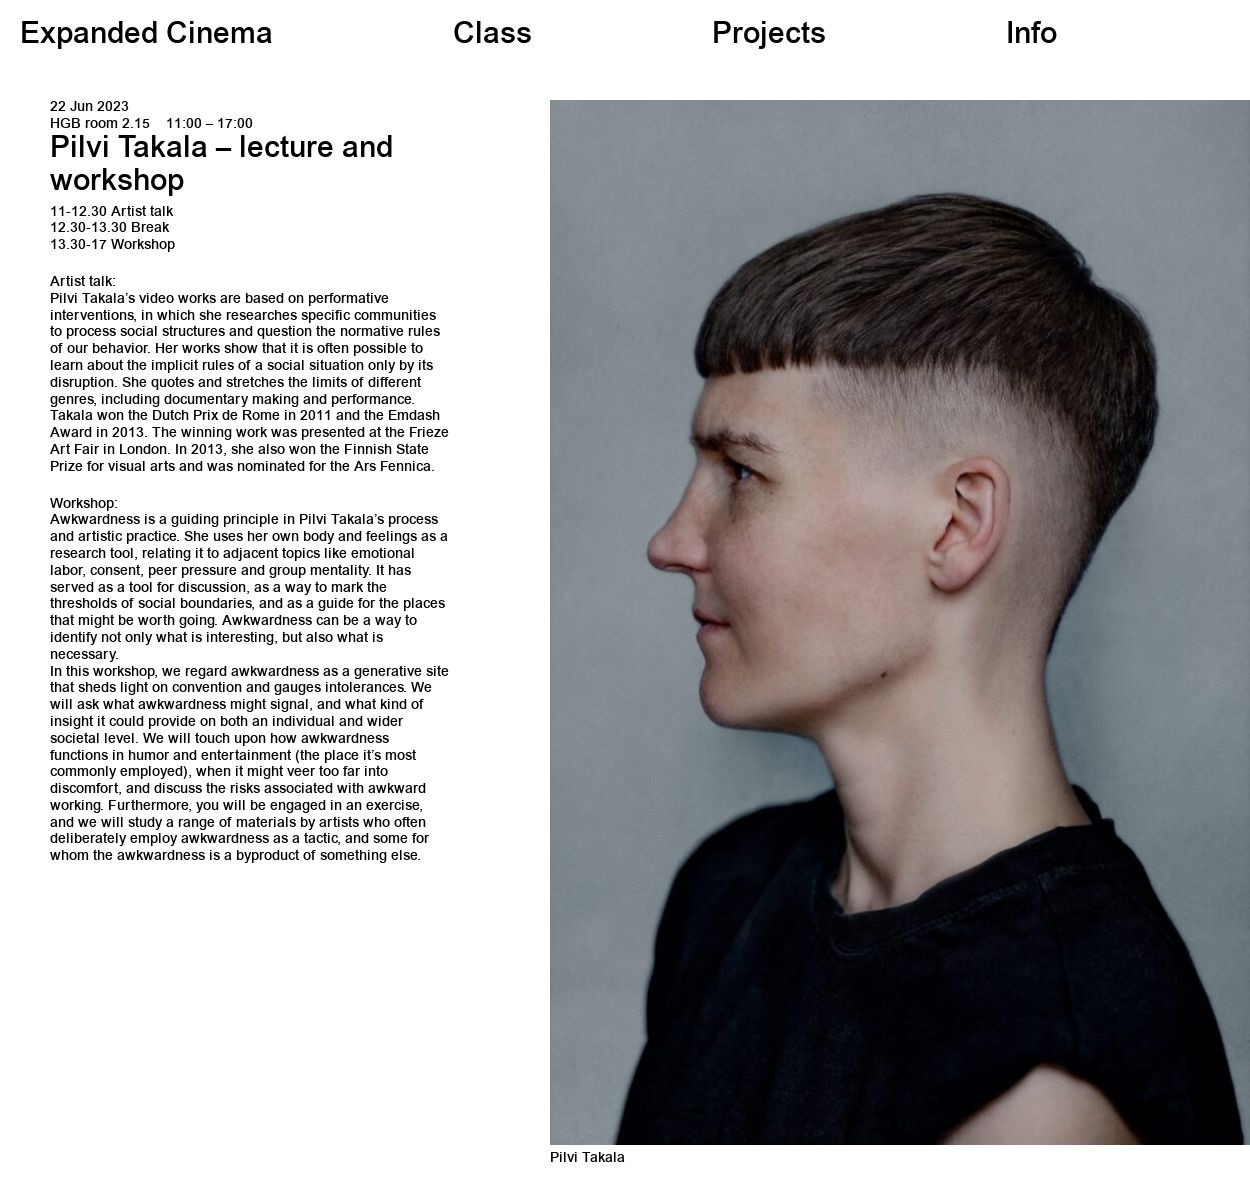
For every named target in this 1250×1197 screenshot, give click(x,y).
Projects (769, 36)
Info (1031, 36)
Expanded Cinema (146, 36)
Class (492, 36)
